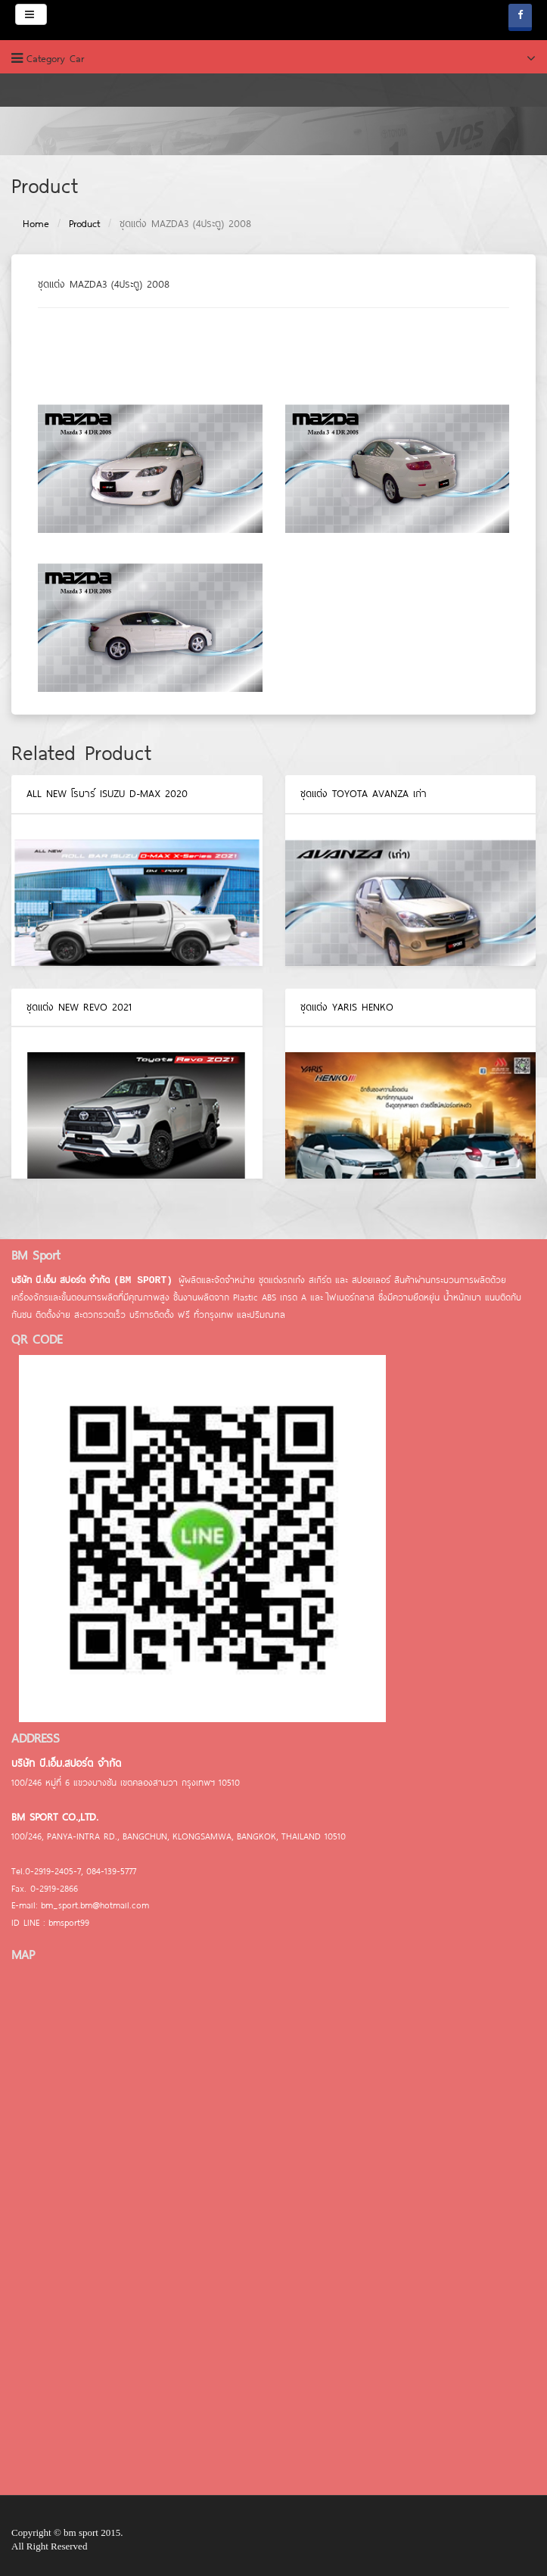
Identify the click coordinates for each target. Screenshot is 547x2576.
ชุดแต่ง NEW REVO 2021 (79, 1006)
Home (36, 223)
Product (84, 223)
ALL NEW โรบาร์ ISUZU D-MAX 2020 (107, 793)
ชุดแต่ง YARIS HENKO (346, 1006)
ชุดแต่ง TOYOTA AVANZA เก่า (363, 793)
